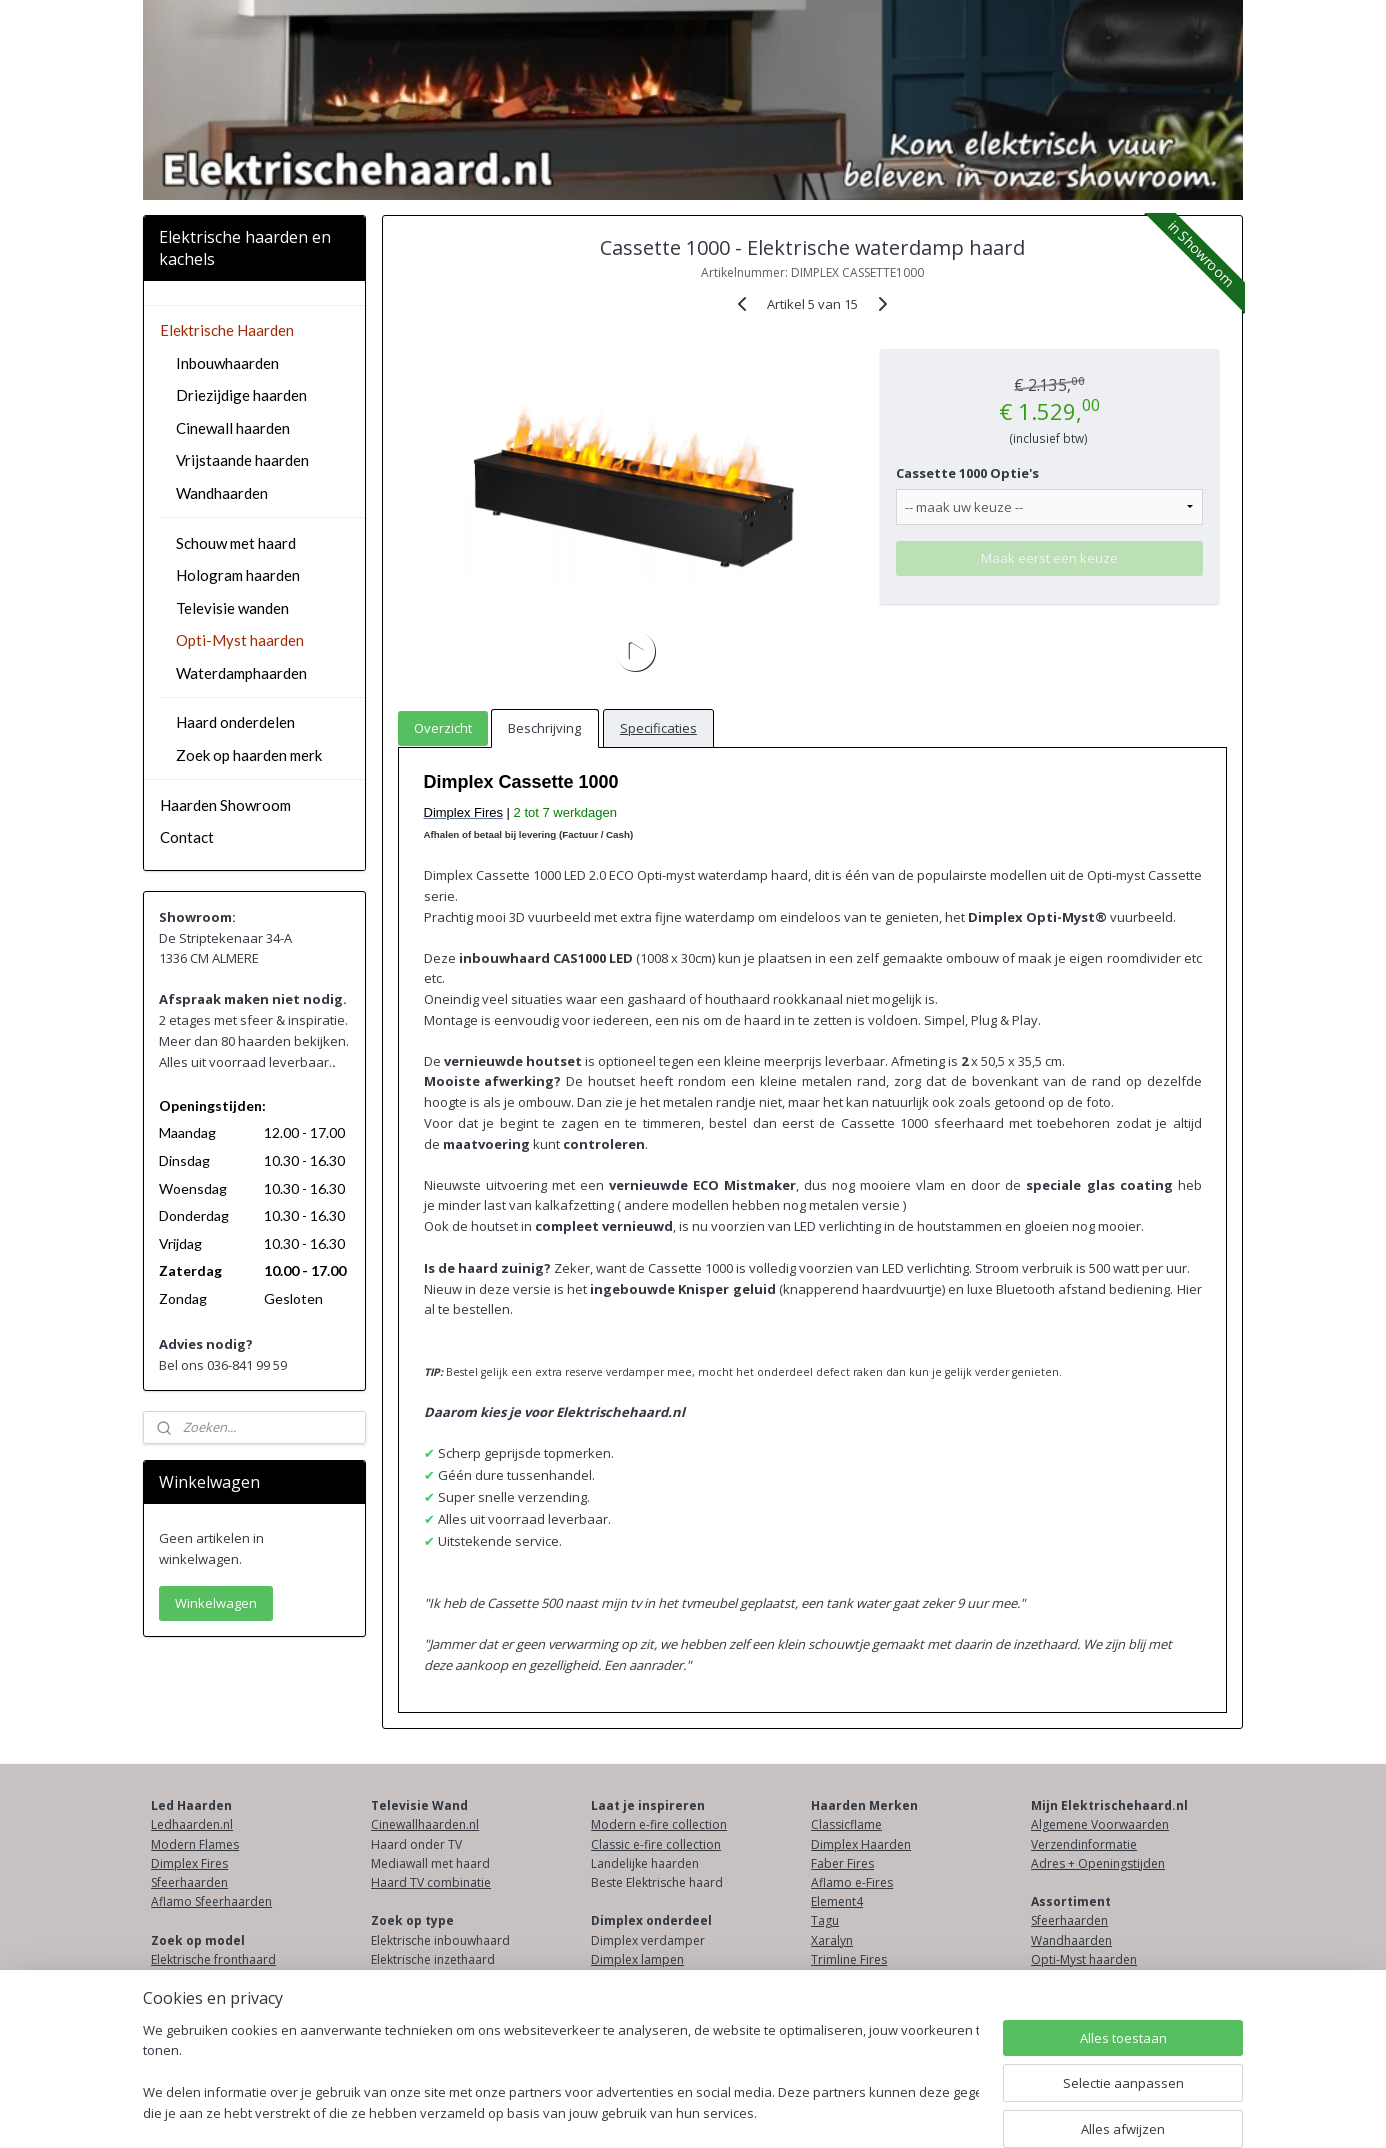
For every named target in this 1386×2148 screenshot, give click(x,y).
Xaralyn (832, 1940)
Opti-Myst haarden (240, 640)
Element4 (837, 1901)
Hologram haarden (238, 575)
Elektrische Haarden (227, 330)
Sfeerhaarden (189, 1882)
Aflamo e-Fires (852, 1882)
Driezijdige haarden (241, 395)
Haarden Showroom (225, 805)
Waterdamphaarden (241, 673)
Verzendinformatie (1084, 1844)
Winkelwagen (216, 1603)
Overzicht (443, 728)
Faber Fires (842, 1863)
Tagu (825, 1920)
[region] (561, 2073)
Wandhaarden (222, 493)
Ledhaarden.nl (192, 1824)
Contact (187, 837)
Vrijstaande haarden (242, 460)
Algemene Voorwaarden (1100, 1824)
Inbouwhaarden (227, 363)
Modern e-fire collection (659, 1824)
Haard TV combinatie (431, 1882)
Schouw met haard (236, 543)
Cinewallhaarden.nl (425, 1824)
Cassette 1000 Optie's (967, 473)
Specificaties (658, 728)
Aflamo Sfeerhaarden (211, 1901)
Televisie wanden (232, 608)
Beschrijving (544, 728)
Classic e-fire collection (656, 1844)
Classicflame (846, 1824)
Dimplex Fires (189, 1863)
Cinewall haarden (233, 428)
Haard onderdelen (235, 722)
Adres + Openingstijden (1098, 1863)
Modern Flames (195, 1844)
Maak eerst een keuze (1049, 558)
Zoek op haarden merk (249, 755)
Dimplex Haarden (861, 1844)
